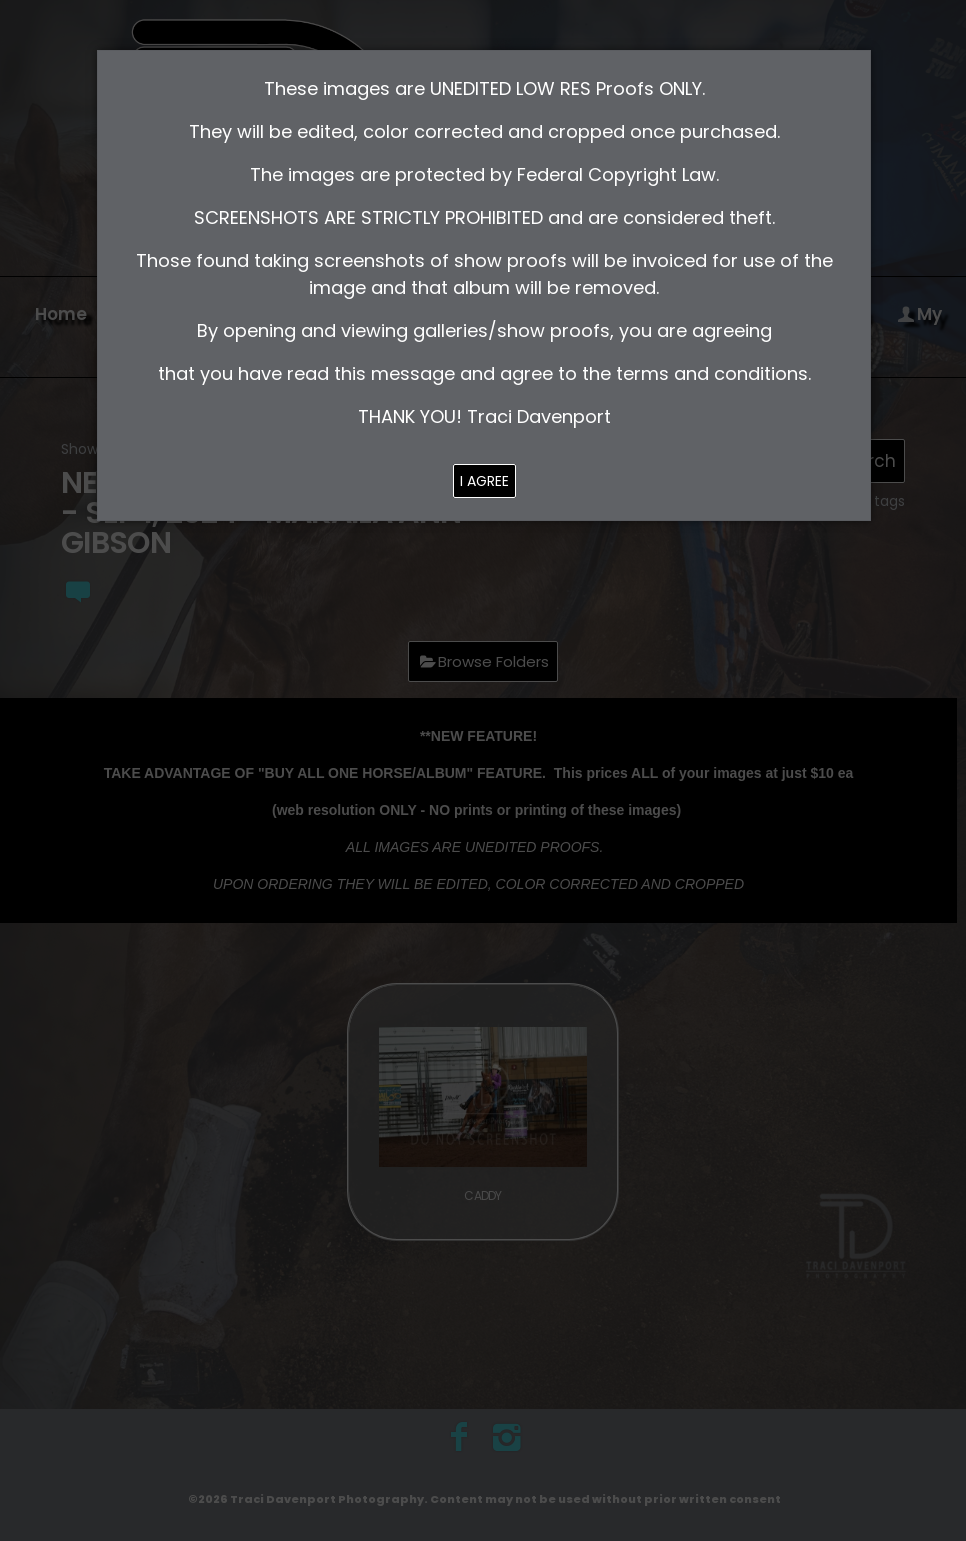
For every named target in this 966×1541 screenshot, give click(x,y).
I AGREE (484, 481)
